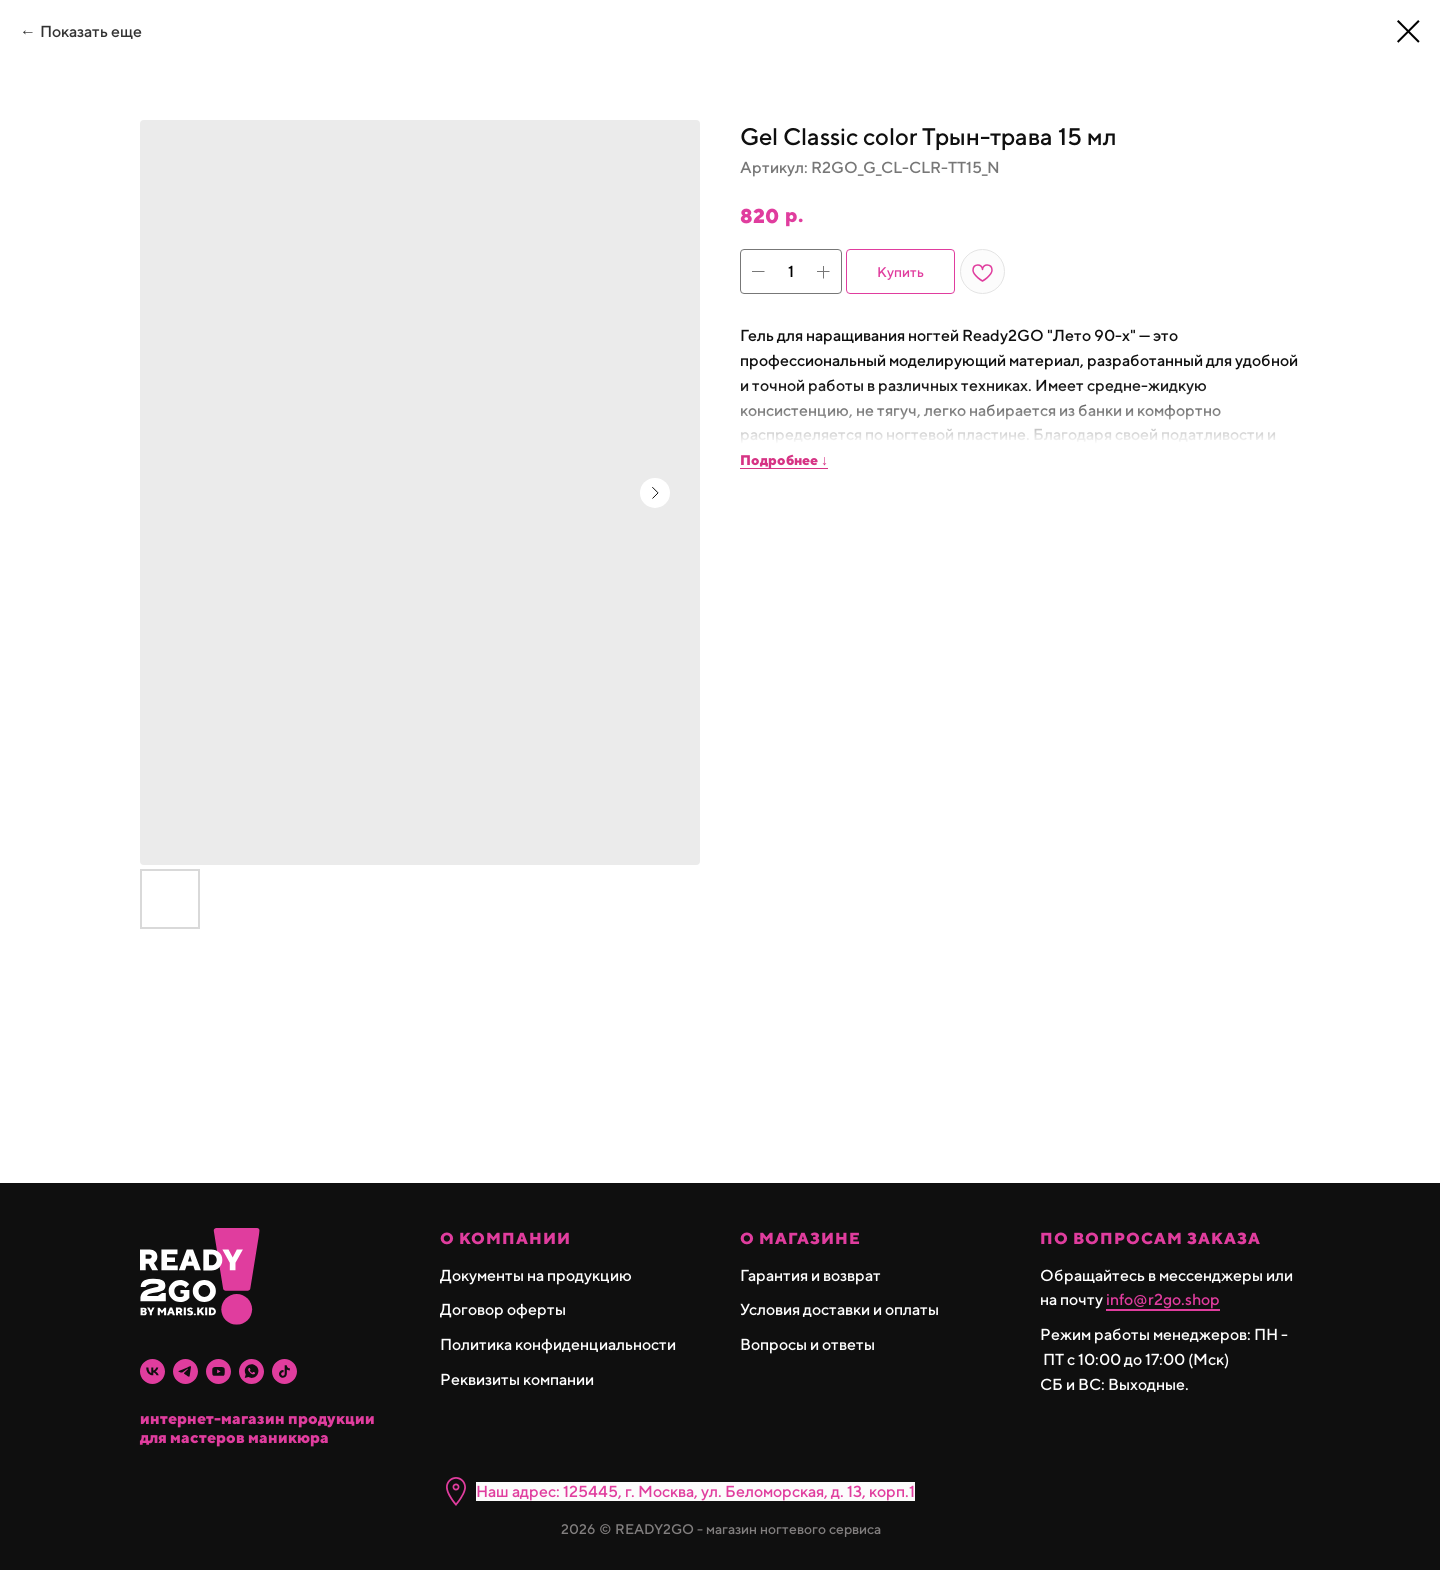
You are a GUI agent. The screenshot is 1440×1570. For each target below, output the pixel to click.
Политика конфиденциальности (558, 1344)
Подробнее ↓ (784, 460)
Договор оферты (503, 1309)
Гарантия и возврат (810, 1275)
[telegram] (185, 1371)
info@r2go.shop (1163, 1299)
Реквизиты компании (517, 1379)
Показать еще (91, 31)
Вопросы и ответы (807, 1344)
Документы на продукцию (536, 1275)
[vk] (152, 1371)
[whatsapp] (251, 1371)
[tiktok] (284, 1371)
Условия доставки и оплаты (839, 1309)
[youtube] (218, 1371)
